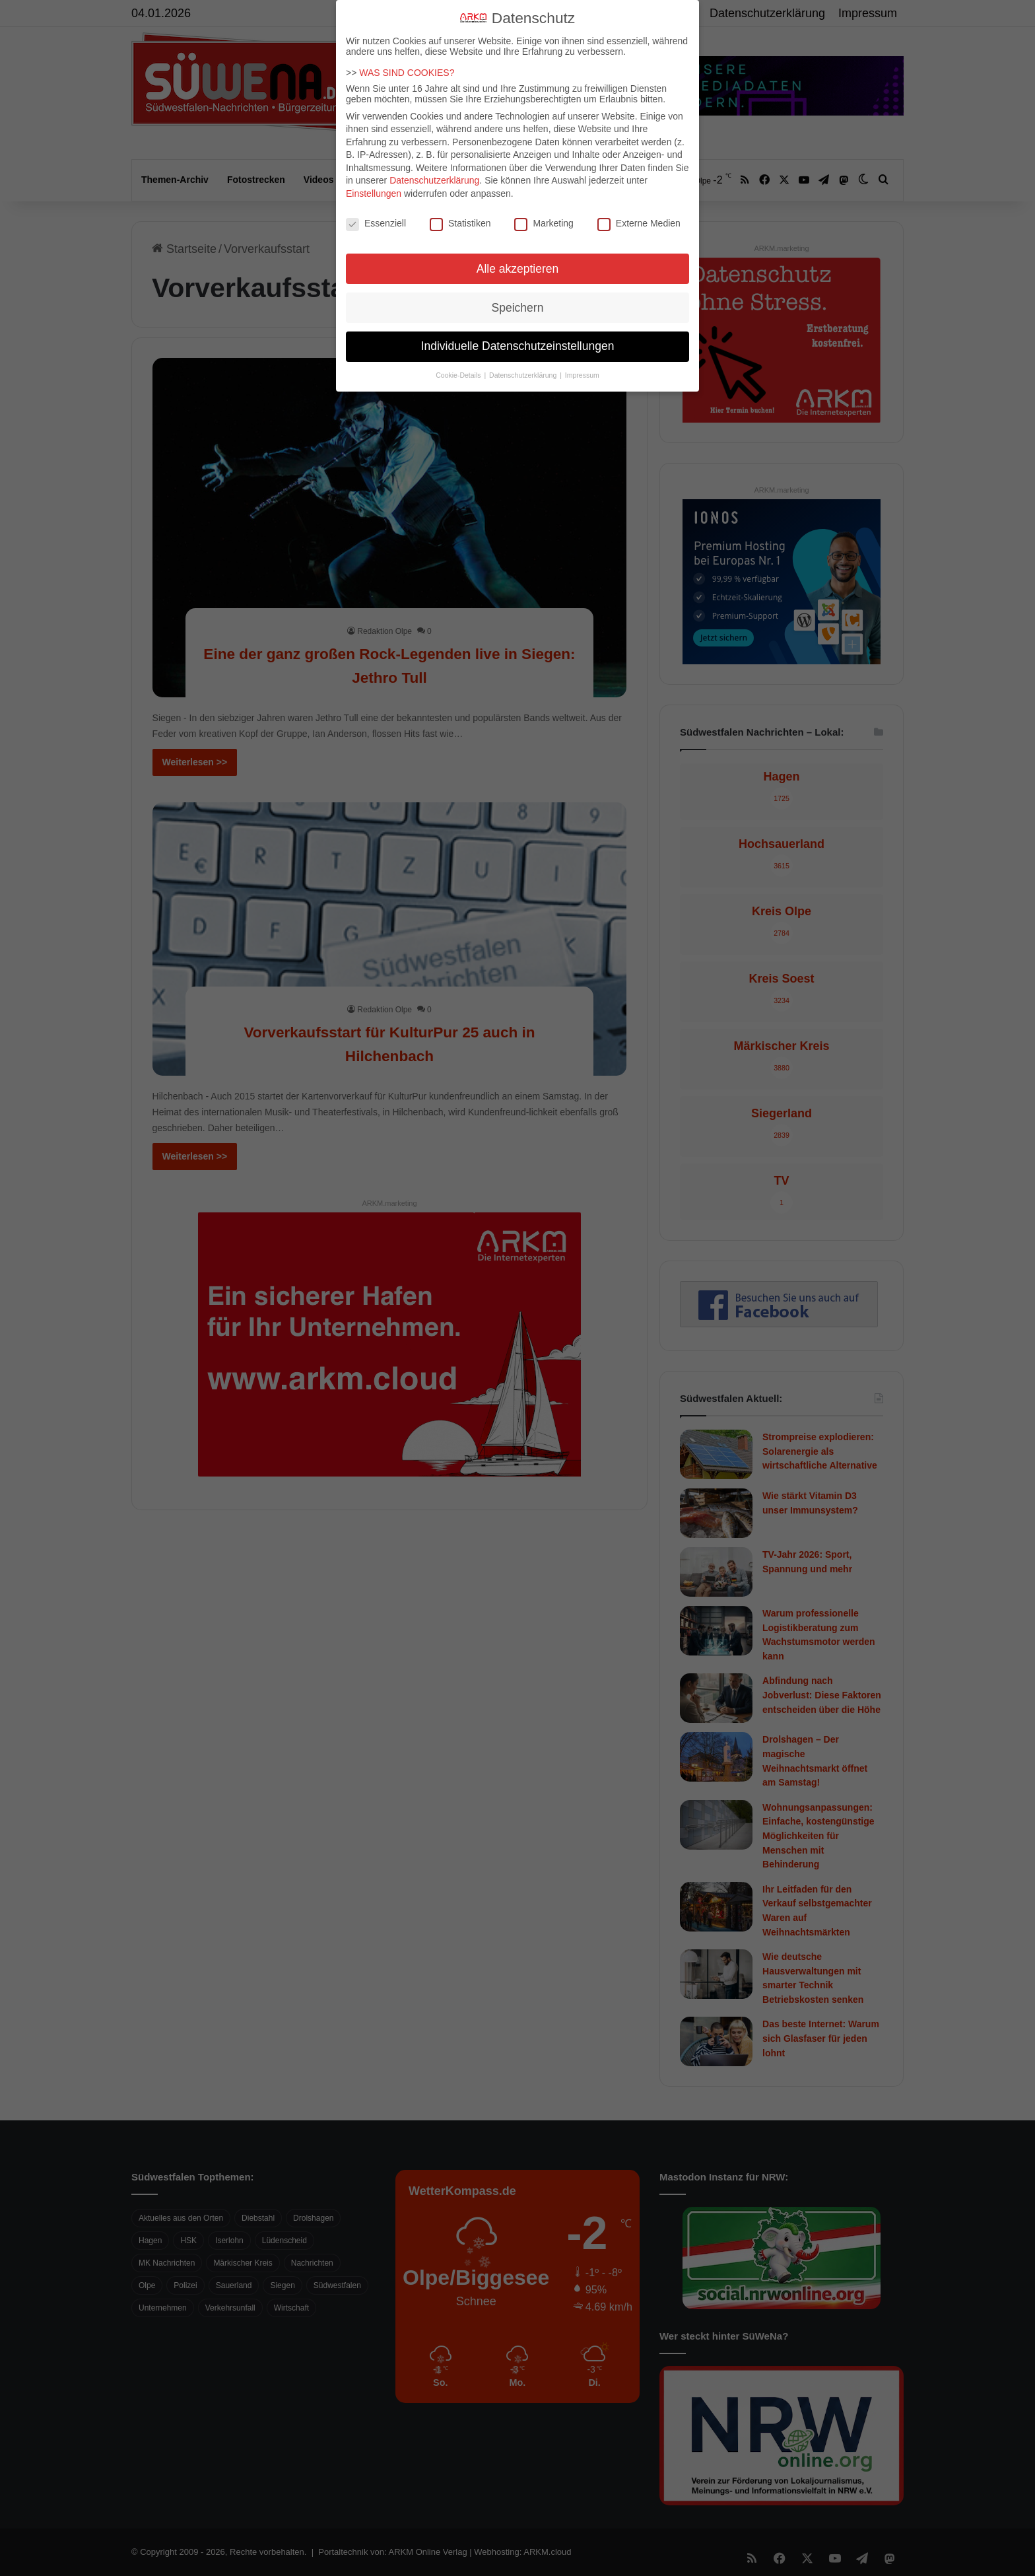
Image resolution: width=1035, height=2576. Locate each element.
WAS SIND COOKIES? (406, 72)
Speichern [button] (518, 307)
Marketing (543, 223)
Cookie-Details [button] (459, 375)
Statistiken (460, 223)
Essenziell (376, 223)
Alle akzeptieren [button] (518, 268)
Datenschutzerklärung (434, 180)
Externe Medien (639, 223)
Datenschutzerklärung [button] (523, 375)
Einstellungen (373, 193)
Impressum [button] (582, 375)
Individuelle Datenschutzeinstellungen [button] (518, 346)
